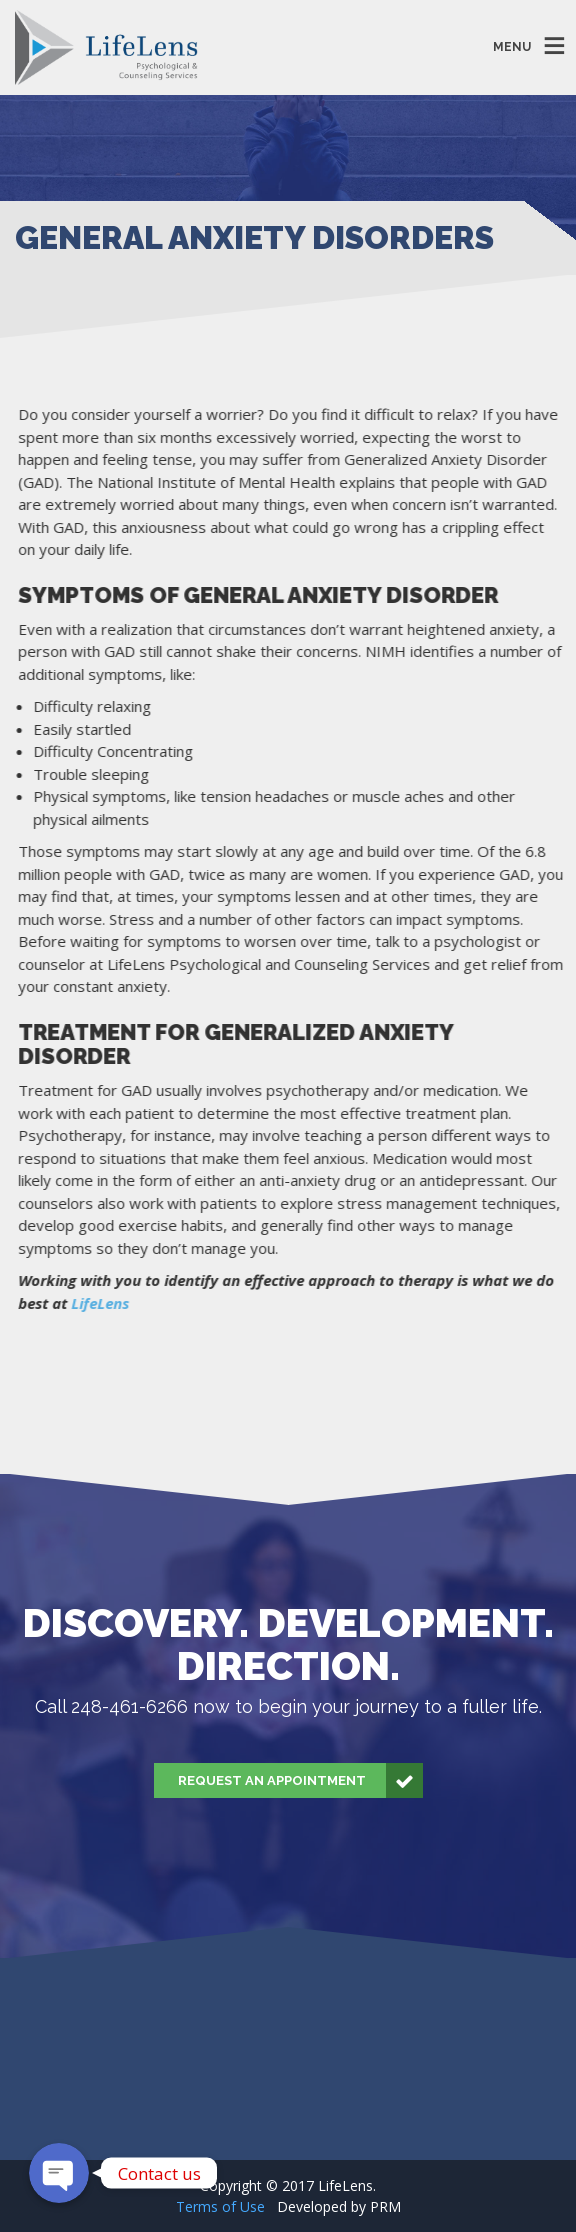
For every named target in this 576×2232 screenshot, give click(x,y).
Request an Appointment (300, 1781)
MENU (512, 47)
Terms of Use (220, 2206)
